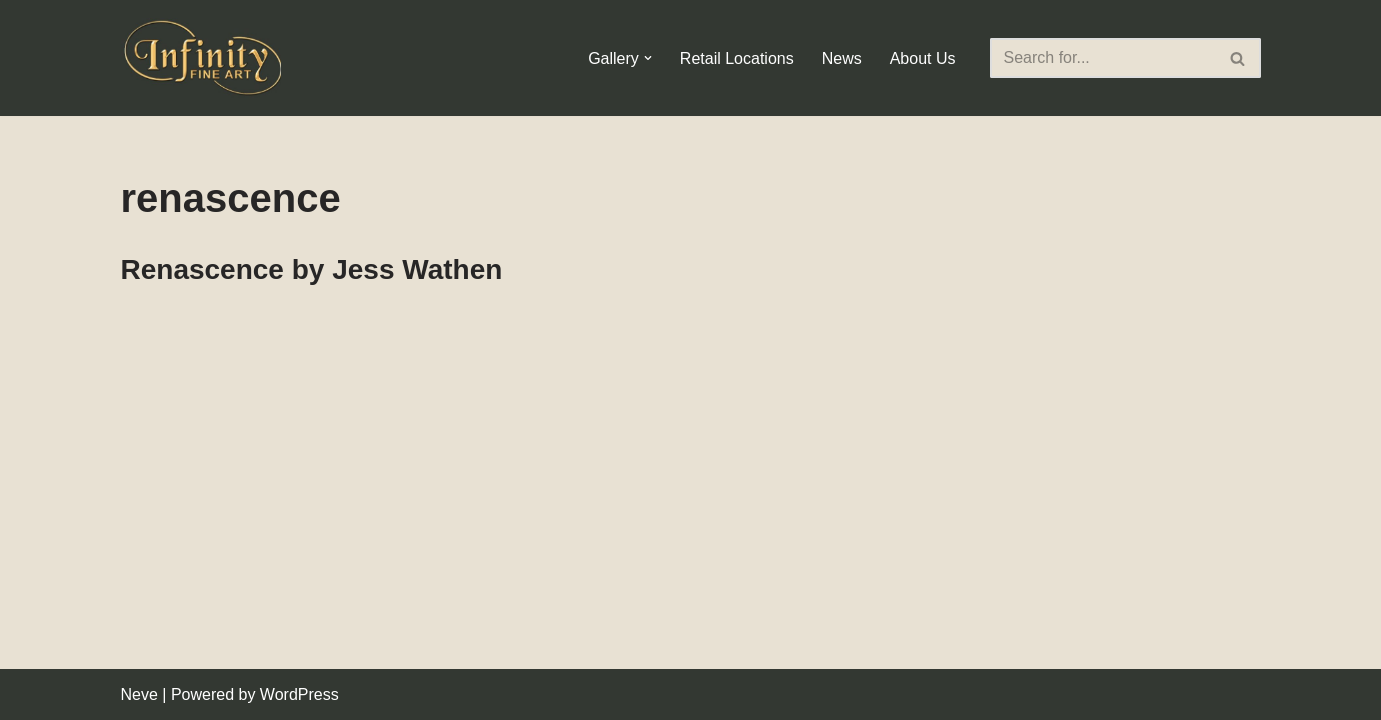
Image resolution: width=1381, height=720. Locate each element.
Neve (139, 694)
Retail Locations (737, 58)
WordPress (299, 694)
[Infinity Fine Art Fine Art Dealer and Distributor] (206, 58)
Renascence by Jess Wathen (312, 269)
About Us (923, 58)
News (842, 58)
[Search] (1103, 58)
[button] (648, 58)
